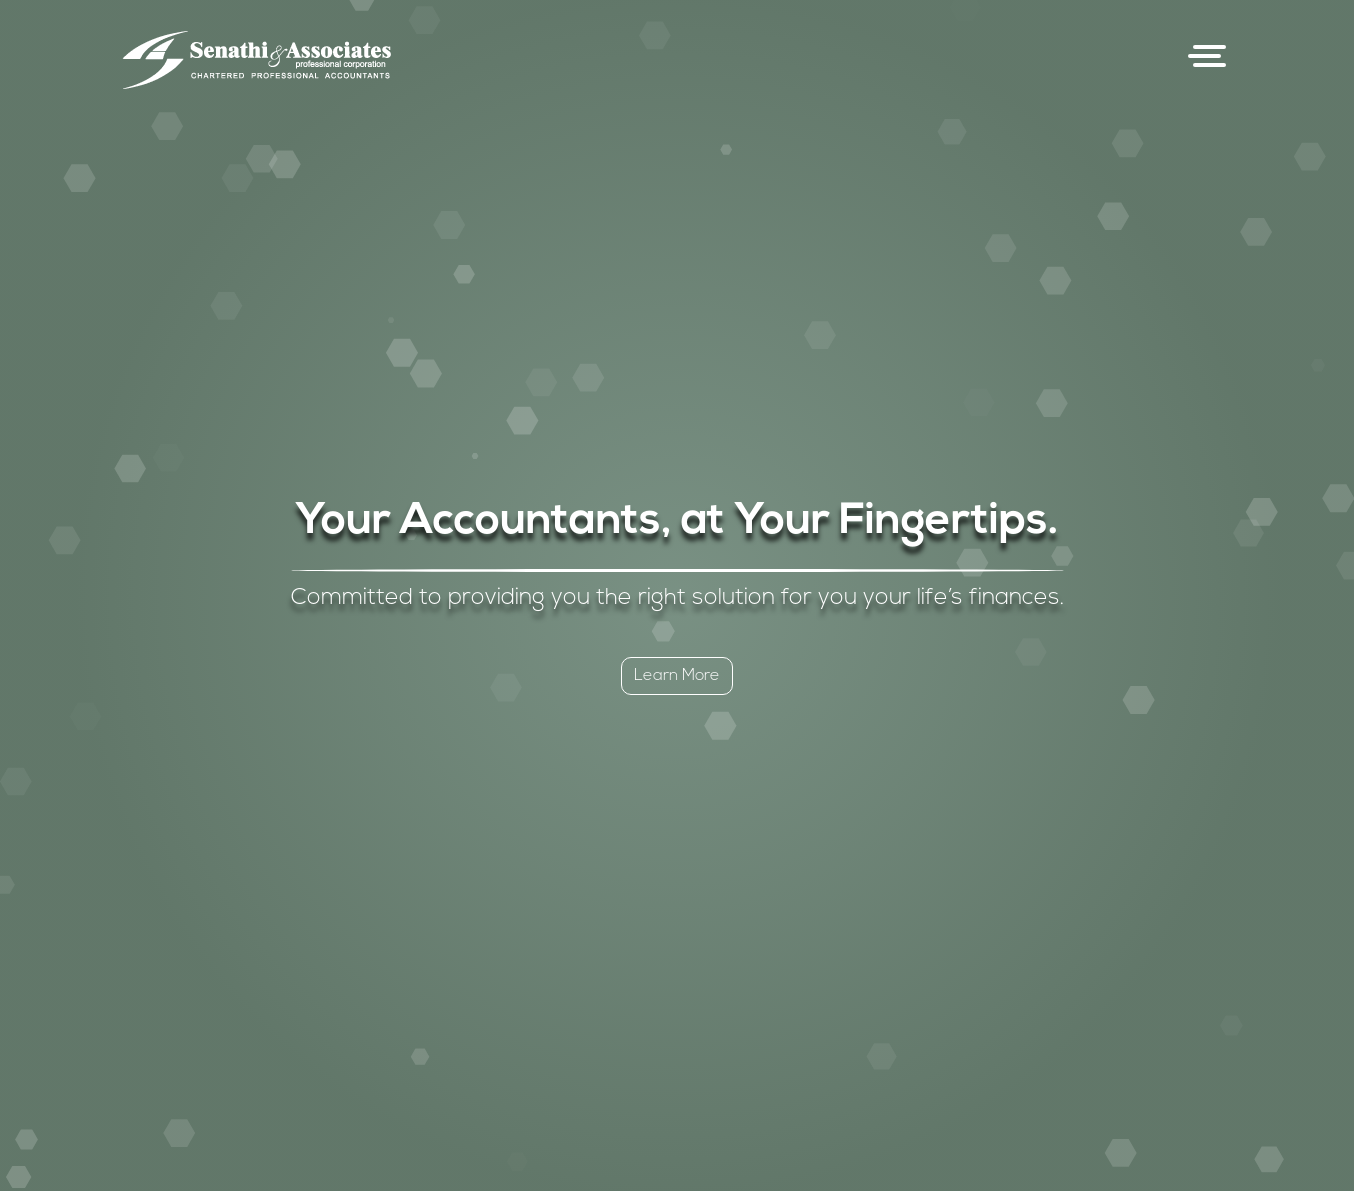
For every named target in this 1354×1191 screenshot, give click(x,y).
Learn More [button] (677, 676)
